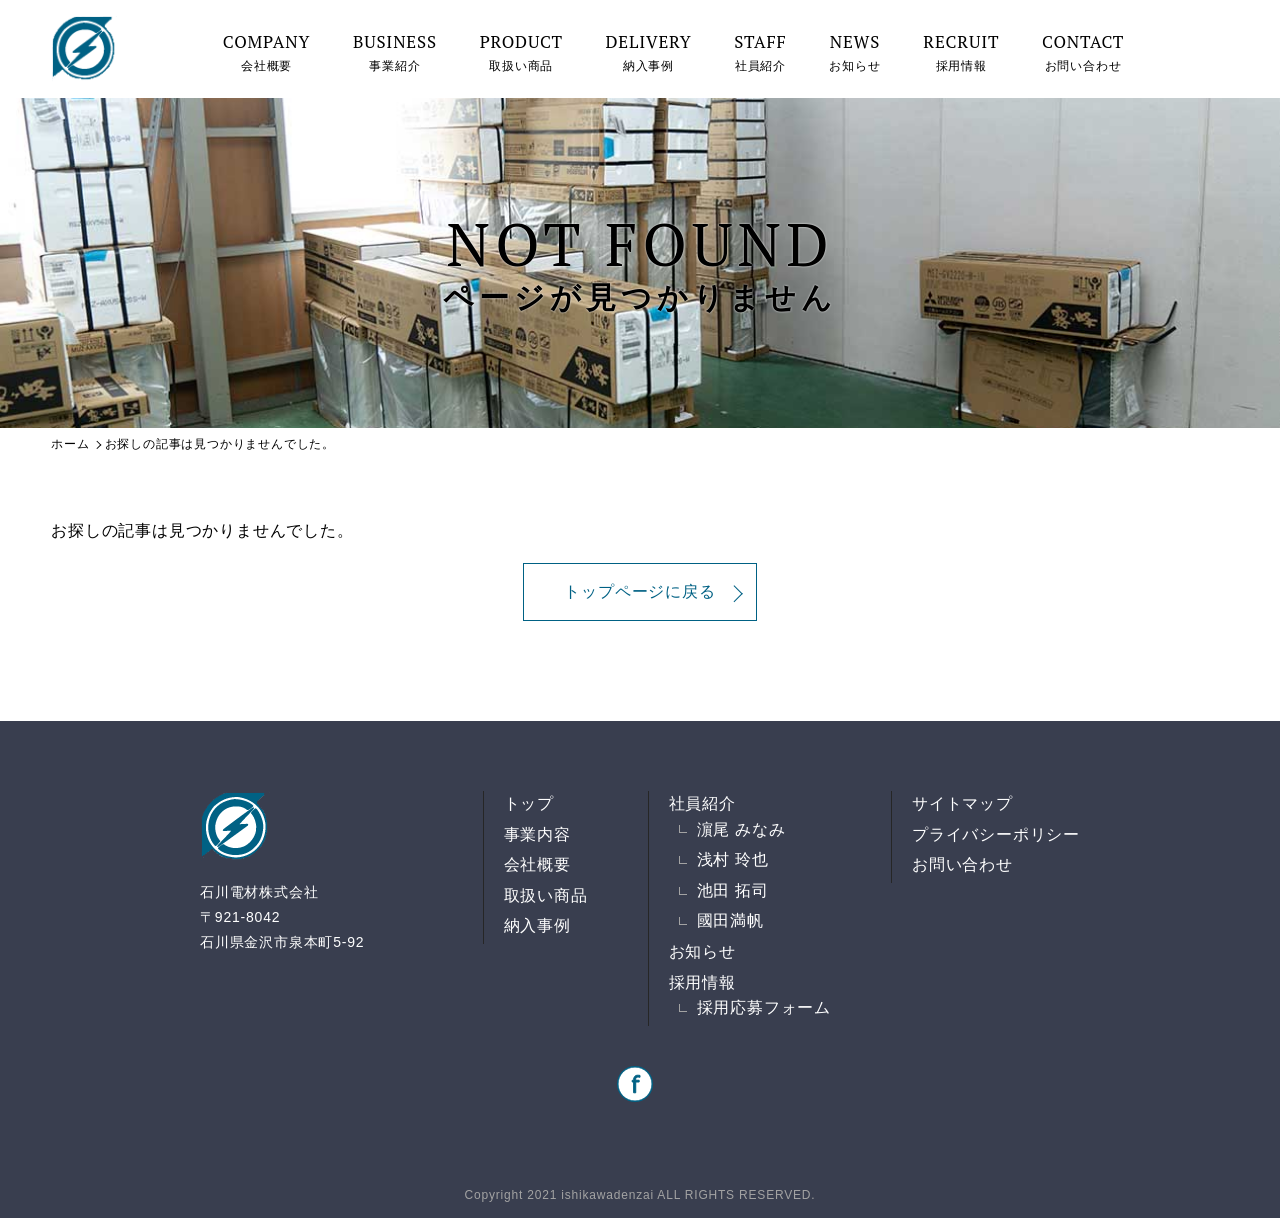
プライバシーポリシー (996, 834)
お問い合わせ (1083, 51)
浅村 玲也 (733, 859)
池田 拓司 (733, 890)
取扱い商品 (521, 51)
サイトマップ (962, 803)
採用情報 (961, 51)
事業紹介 (395, 51)
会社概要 (266, 51)
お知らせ (854, 51)
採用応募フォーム (764, 1007)
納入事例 (649, 51)
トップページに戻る (639, 591)
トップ (529, 803)
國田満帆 (730, 920)
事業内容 (537, 834)
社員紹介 (760, 51)
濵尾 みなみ (741, 829)
